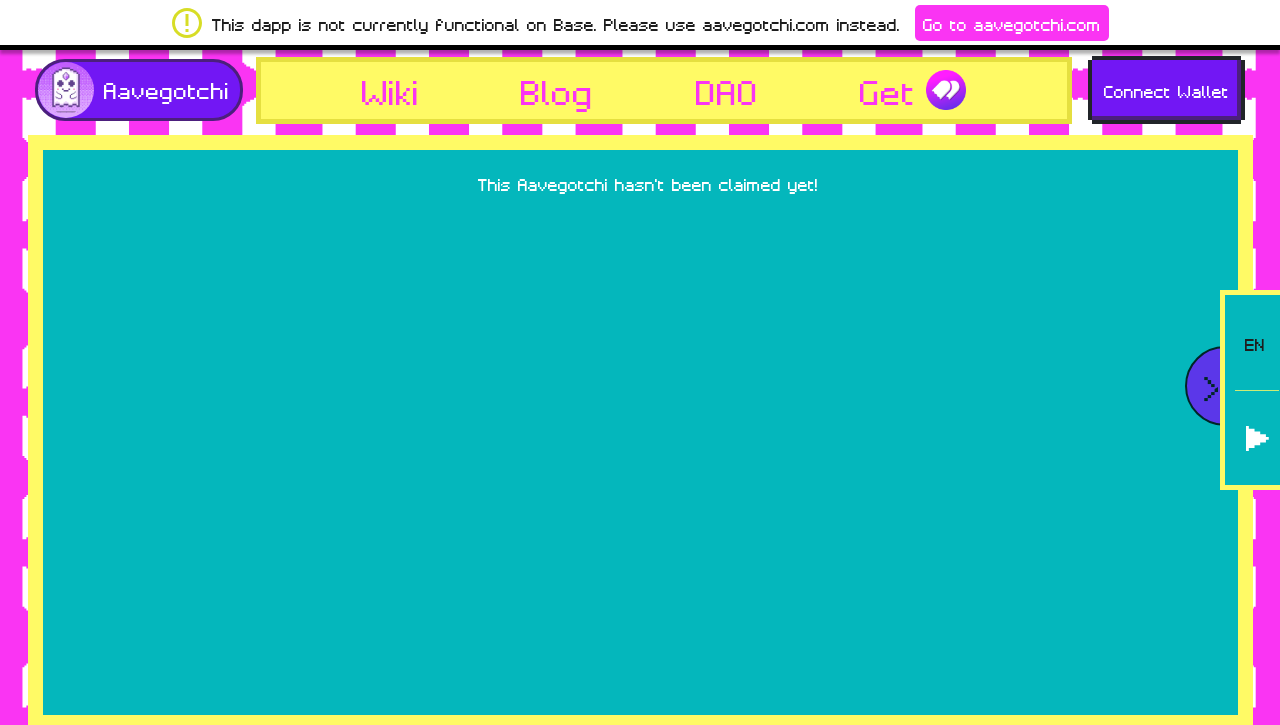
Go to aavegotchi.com (1012, 23)
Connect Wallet (1166, 90)
